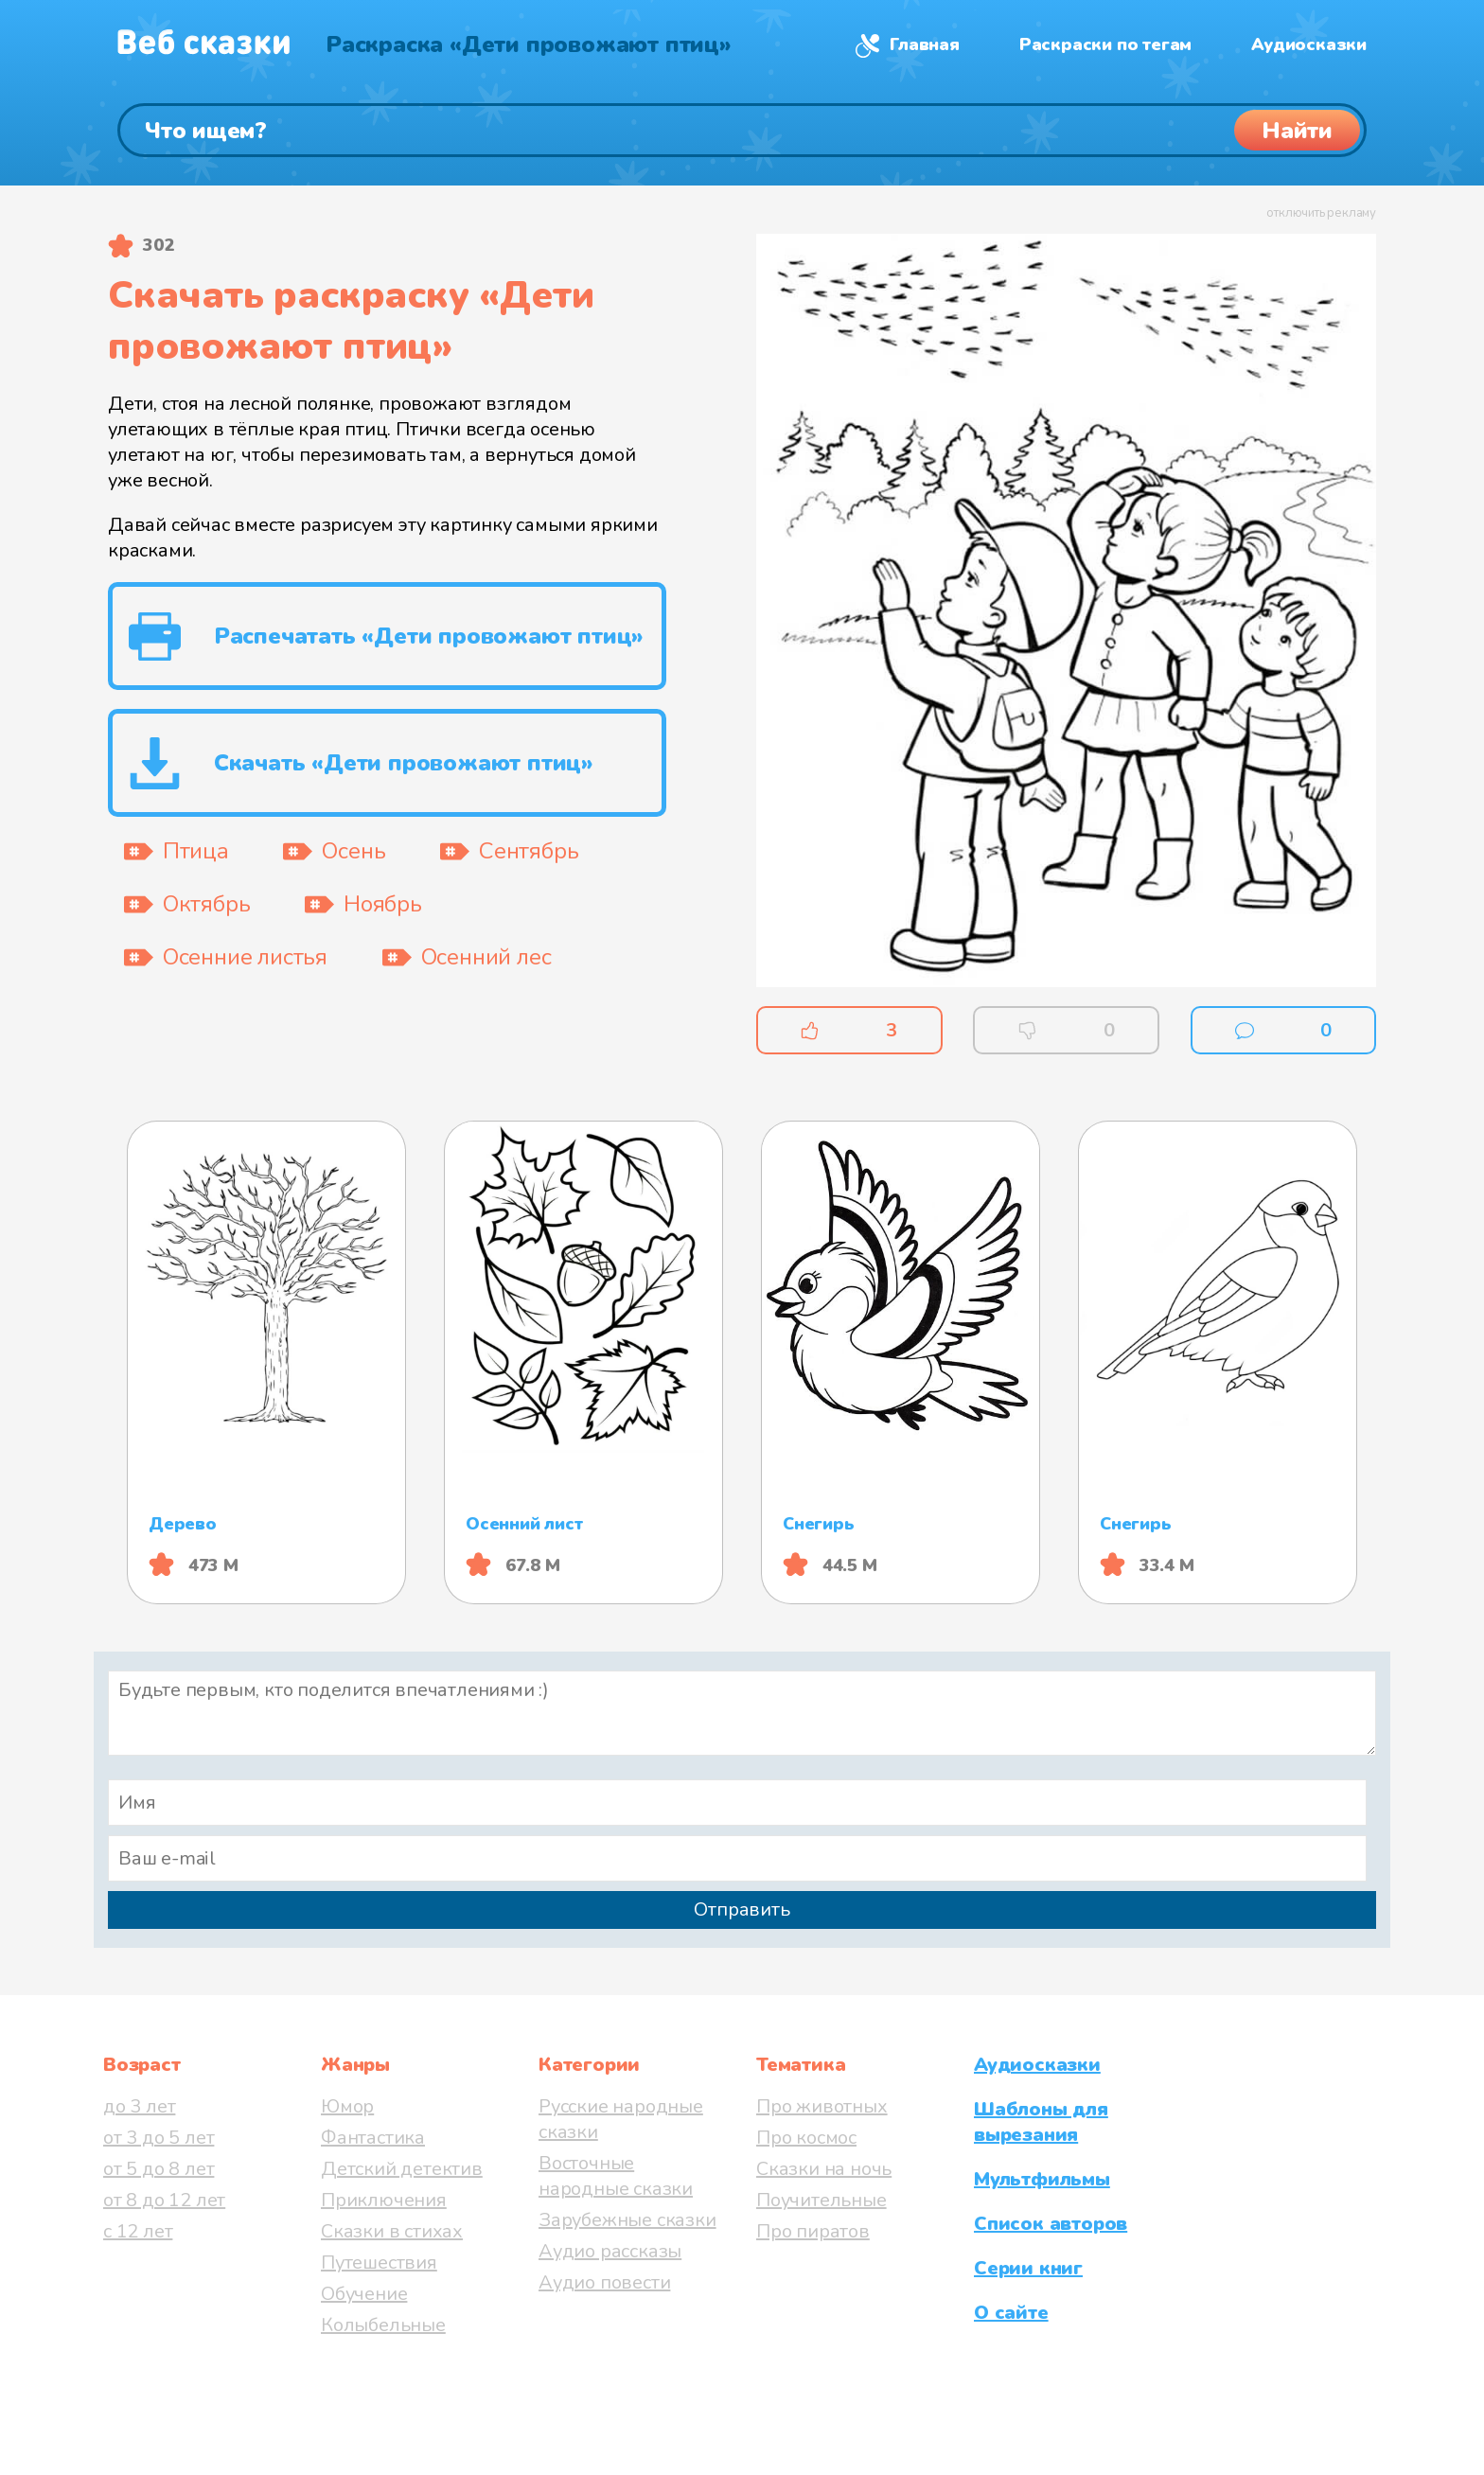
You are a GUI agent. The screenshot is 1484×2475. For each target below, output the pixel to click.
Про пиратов (813, 2231)
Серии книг (1028, 2268)
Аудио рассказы (610, 2251)
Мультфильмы (1042, 2179)
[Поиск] (742, 130)
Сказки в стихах (392, 2231)
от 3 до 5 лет (158, 2137)
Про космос (806, 2137)
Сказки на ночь (824, 2169)
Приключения (384, 2200)
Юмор (347, 2106)
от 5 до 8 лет (158, 2169)
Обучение (364, 2294)
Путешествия (379, 2262)
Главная (925, 44)
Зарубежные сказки (627, 2220)
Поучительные (821, 2200)
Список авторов (1050, 2223)
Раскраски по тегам (1105, 44)
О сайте (1011, 2312)
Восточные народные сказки (616, 2175)
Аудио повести (604, 2282)
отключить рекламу (1321, 212)
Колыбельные (383, 2325)
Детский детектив (402, 2169)
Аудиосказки (1309, 44)
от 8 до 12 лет (164, 2200)
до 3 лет (139, 2106)
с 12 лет (137, 2231)
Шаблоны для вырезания (1041, 2122)
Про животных (822, 2106)
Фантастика (373, 2137)
